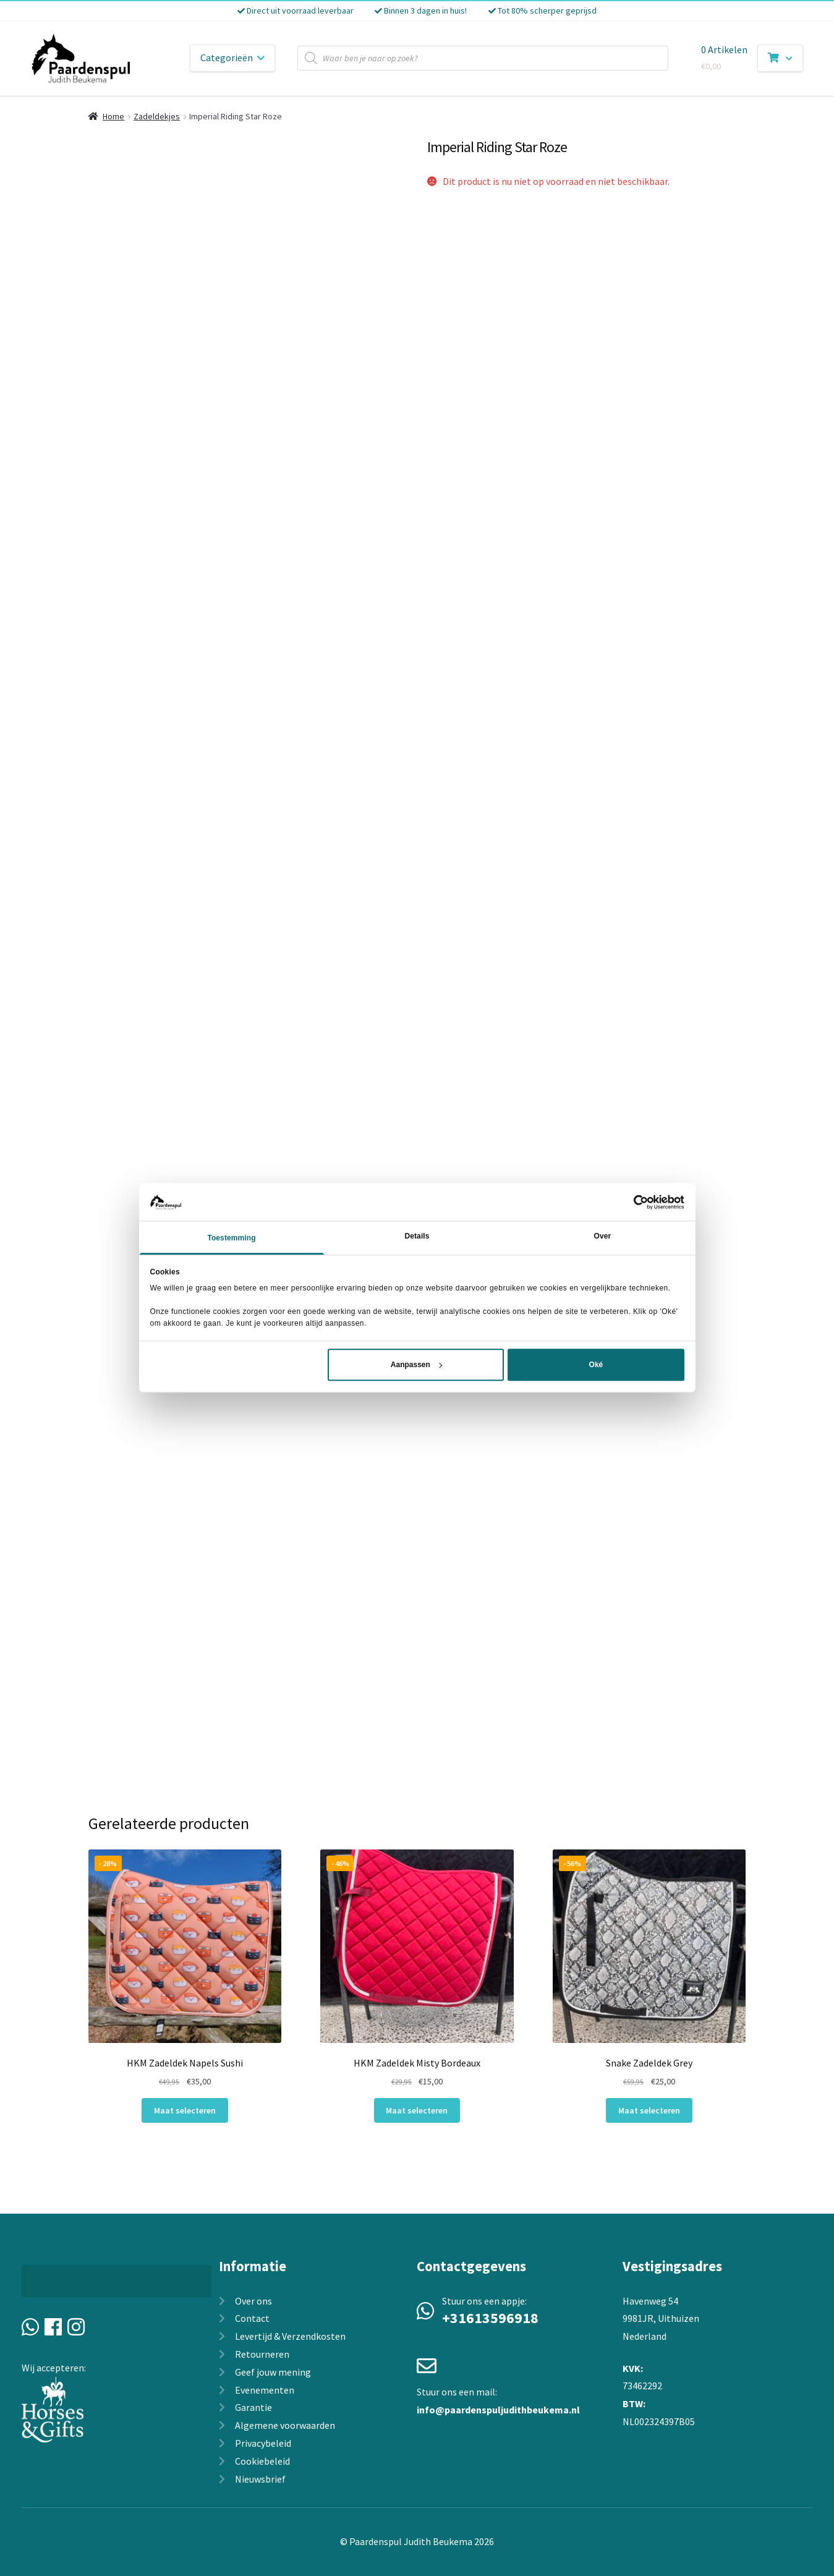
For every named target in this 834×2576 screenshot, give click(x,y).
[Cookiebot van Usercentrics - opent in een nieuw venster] (630, 1202)
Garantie (253, 2407)
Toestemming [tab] (231, 1238)
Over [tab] (602, 1236)
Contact (252, 2318)
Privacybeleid (263, 2443)
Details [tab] (416, 1236)
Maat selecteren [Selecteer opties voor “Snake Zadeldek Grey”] (649, 2110)
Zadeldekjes (157, 116)
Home (113, 116)
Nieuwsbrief (260, 2479)
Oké (596, 1365)
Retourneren (262, 2354)
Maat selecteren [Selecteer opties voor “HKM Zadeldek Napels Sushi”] (185, 2110)
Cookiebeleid (262, 2461)
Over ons (253, 2301)
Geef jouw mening (273, 2372)
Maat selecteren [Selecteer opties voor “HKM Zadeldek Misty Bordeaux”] (417, 2110)
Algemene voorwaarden (285, 2425)
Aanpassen (416, 1365)
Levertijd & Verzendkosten (290, 2336)
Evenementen (264, 2390)
